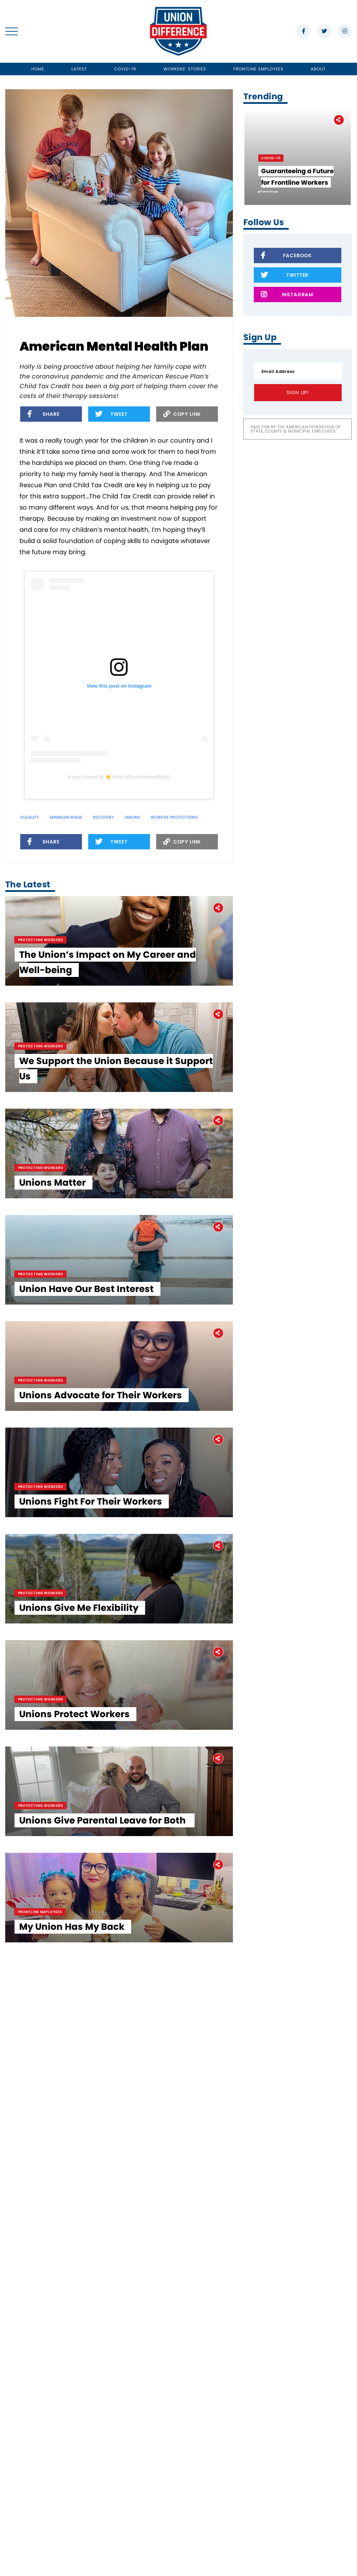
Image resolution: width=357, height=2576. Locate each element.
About (318, 69)
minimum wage (66, 817)
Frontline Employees (258, 69)
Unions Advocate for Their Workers (105, 1700)
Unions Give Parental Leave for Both (108, 2372)
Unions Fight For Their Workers (95, 1868)
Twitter (285, 275)
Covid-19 (125, 69)
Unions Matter (57, 1364)
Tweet (111, 414)
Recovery (103, 817)
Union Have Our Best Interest (91, 1532)
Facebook (286, 256)
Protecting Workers (45, 998)
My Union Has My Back (76, 2540)
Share (43, 414)
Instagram (287, 295)
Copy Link (182, 414)
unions (132, 817)
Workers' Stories (185, 69)
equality (30, 817)
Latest (79, 69)
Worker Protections (174, 817)
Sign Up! (298, 392)
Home (37, 69)
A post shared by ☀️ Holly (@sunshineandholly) (118, 777)
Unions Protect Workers (79, 2204)
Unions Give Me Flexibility (83, 2036)
